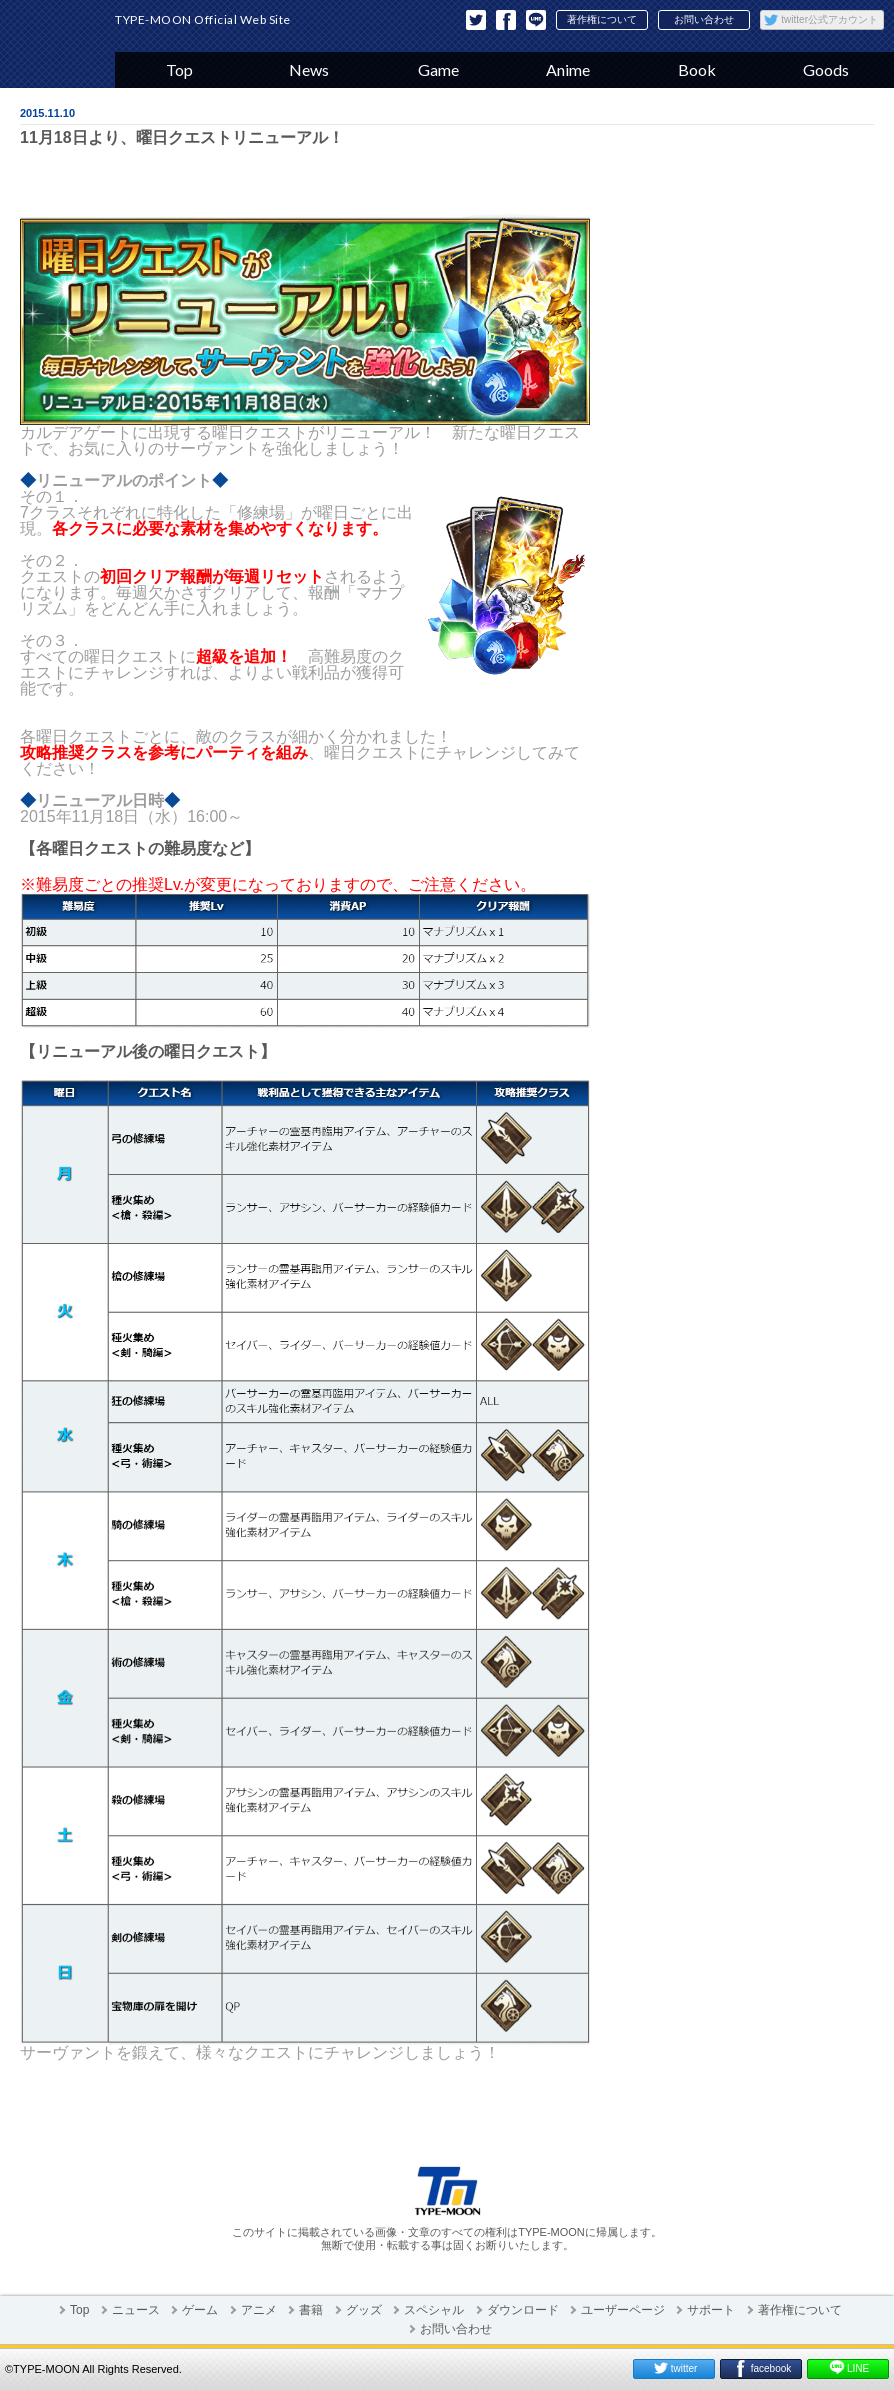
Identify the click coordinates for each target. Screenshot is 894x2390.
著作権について (602, 19)
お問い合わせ (704, 19)
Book (697, 70)
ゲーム (200, 2310)
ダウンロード (523, 2310)
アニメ (259, 2310)
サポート (711, 2310)
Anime (568, 70)
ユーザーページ (623, 2310)
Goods (826, 70)
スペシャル (434, 2310)
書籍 (311, 2310)
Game (438, 70)
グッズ (364, 2310)
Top (179, 70)
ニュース (136, 2310)
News (309, 70)
